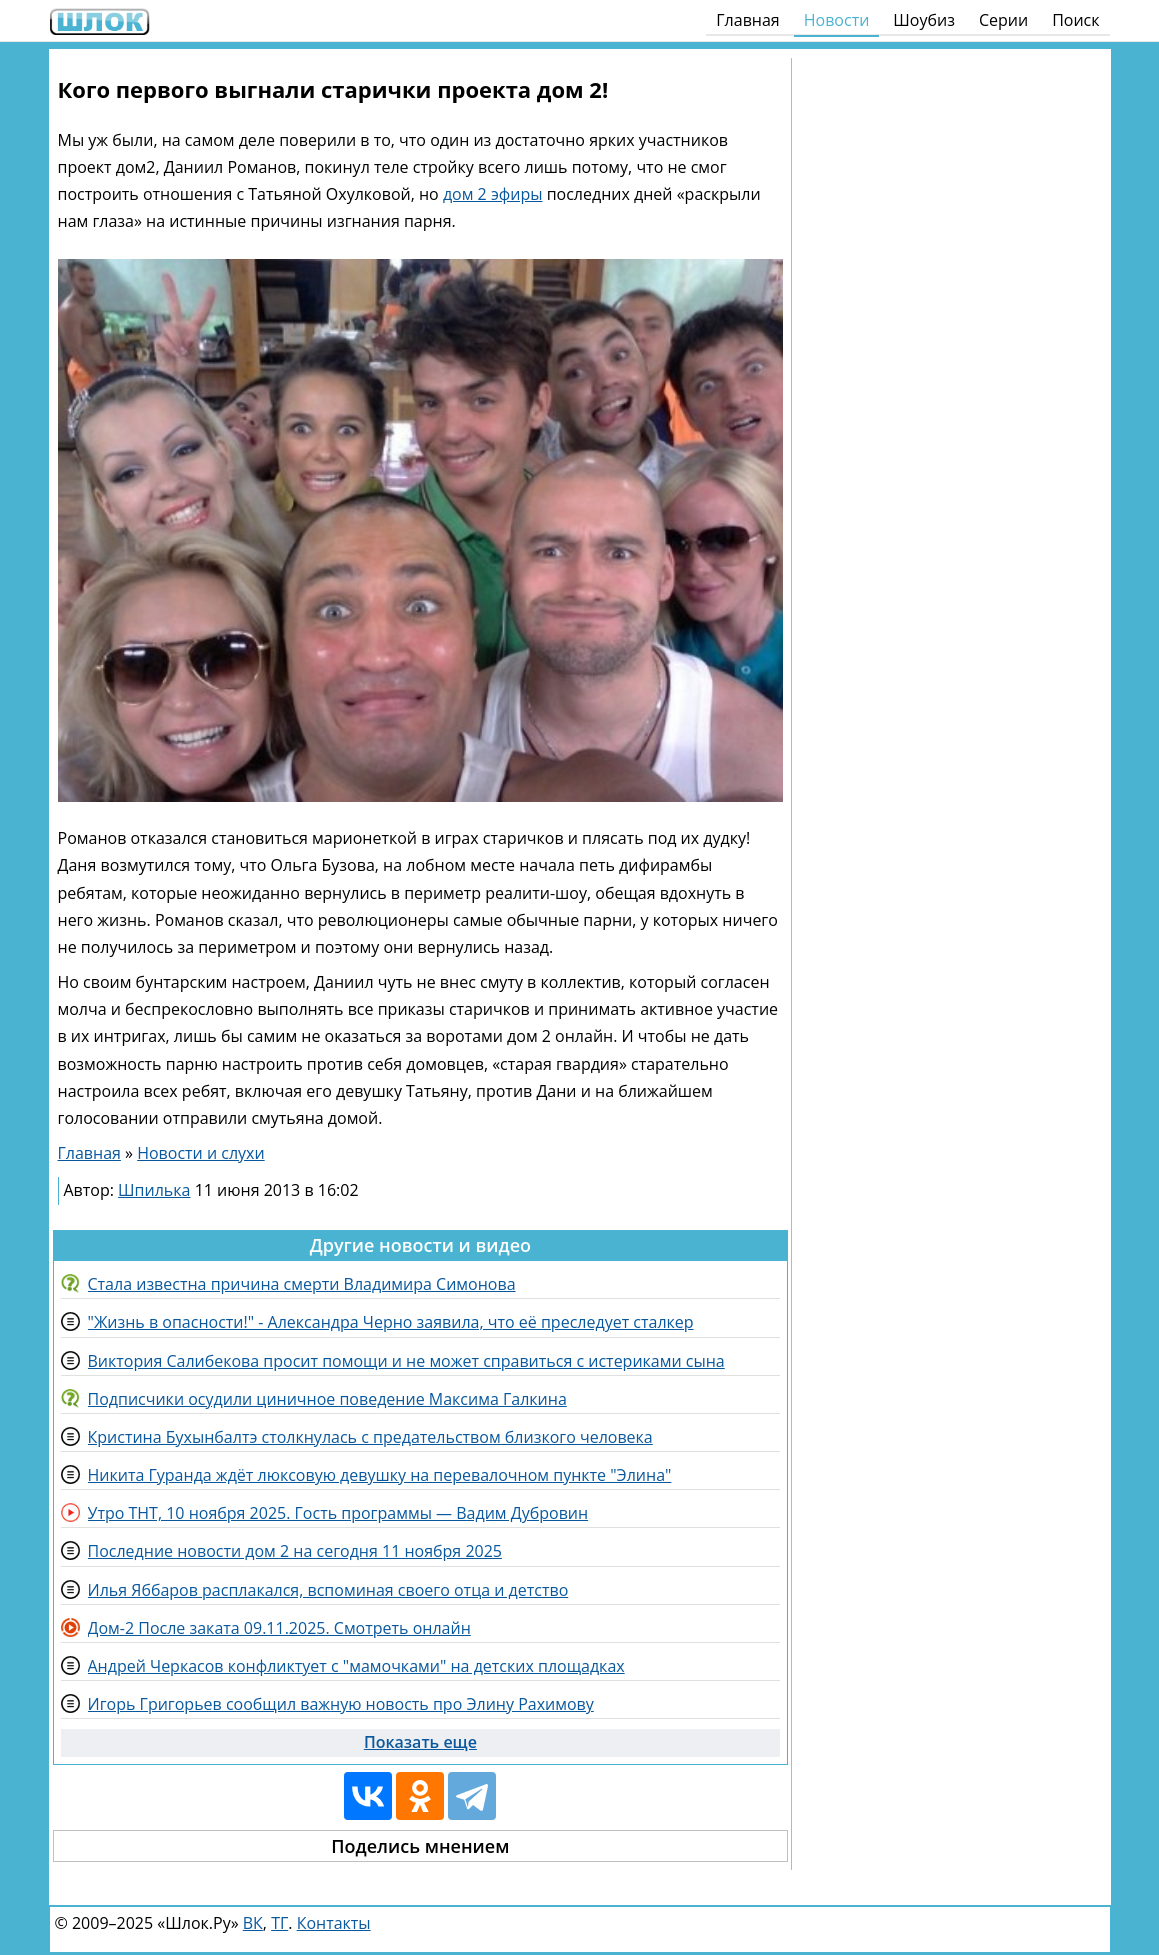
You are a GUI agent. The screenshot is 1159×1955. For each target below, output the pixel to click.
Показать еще (420, 1742)
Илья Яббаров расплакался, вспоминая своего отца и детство (328, 1590)
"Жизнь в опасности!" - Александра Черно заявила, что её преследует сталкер (391, 1322)
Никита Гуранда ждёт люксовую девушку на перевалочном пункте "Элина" (380, 1475)
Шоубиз (924, 20)
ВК (253, 1923)
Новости (837, 20)
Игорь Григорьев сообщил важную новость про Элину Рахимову (341, 1704)
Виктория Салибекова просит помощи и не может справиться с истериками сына (406, 1361)
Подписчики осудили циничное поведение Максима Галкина (327, 1399)
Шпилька (154, 1190)
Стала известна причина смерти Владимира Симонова (302, 1284)
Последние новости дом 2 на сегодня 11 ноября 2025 (295, 1551)
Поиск (1075, 20)
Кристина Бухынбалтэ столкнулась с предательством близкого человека (370, 1437)
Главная (747, 20)
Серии (1003, 20)
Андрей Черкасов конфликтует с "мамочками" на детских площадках (356, 1666)
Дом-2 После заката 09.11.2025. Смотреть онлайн (279, 1628)
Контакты (334, 1923)
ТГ (279, 1923)
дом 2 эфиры (493, 194)
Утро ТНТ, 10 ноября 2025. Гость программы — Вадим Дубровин (338, 1513)
